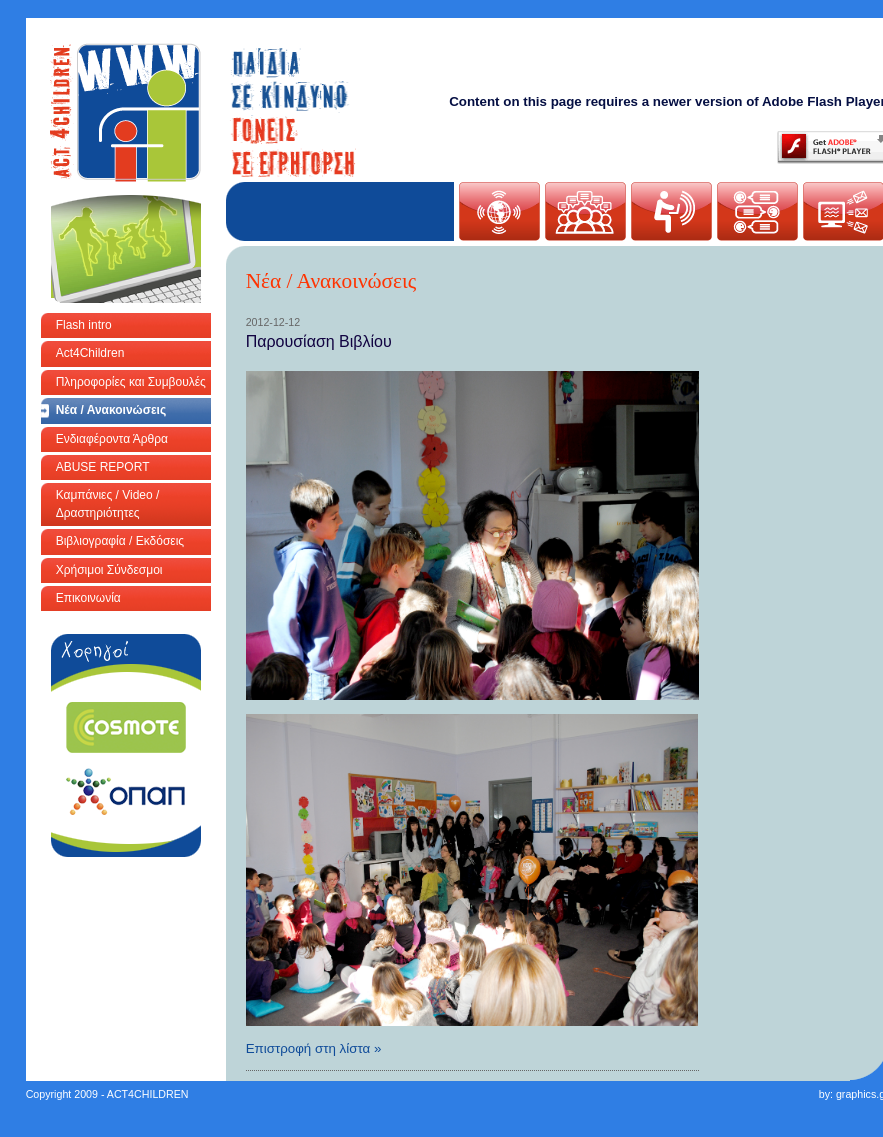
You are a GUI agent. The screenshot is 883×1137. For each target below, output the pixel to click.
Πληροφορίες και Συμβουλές (131, 382)
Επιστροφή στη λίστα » (314, 1048)
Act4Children (90, 353)
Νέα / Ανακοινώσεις (111, 410)
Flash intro (84, 325)
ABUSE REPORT (103, 467)
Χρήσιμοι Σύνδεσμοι (109, 570)
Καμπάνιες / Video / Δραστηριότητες (108, 503)
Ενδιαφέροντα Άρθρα (112, 439)
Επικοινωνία (88, 598)
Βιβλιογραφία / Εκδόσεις (120, 541)
